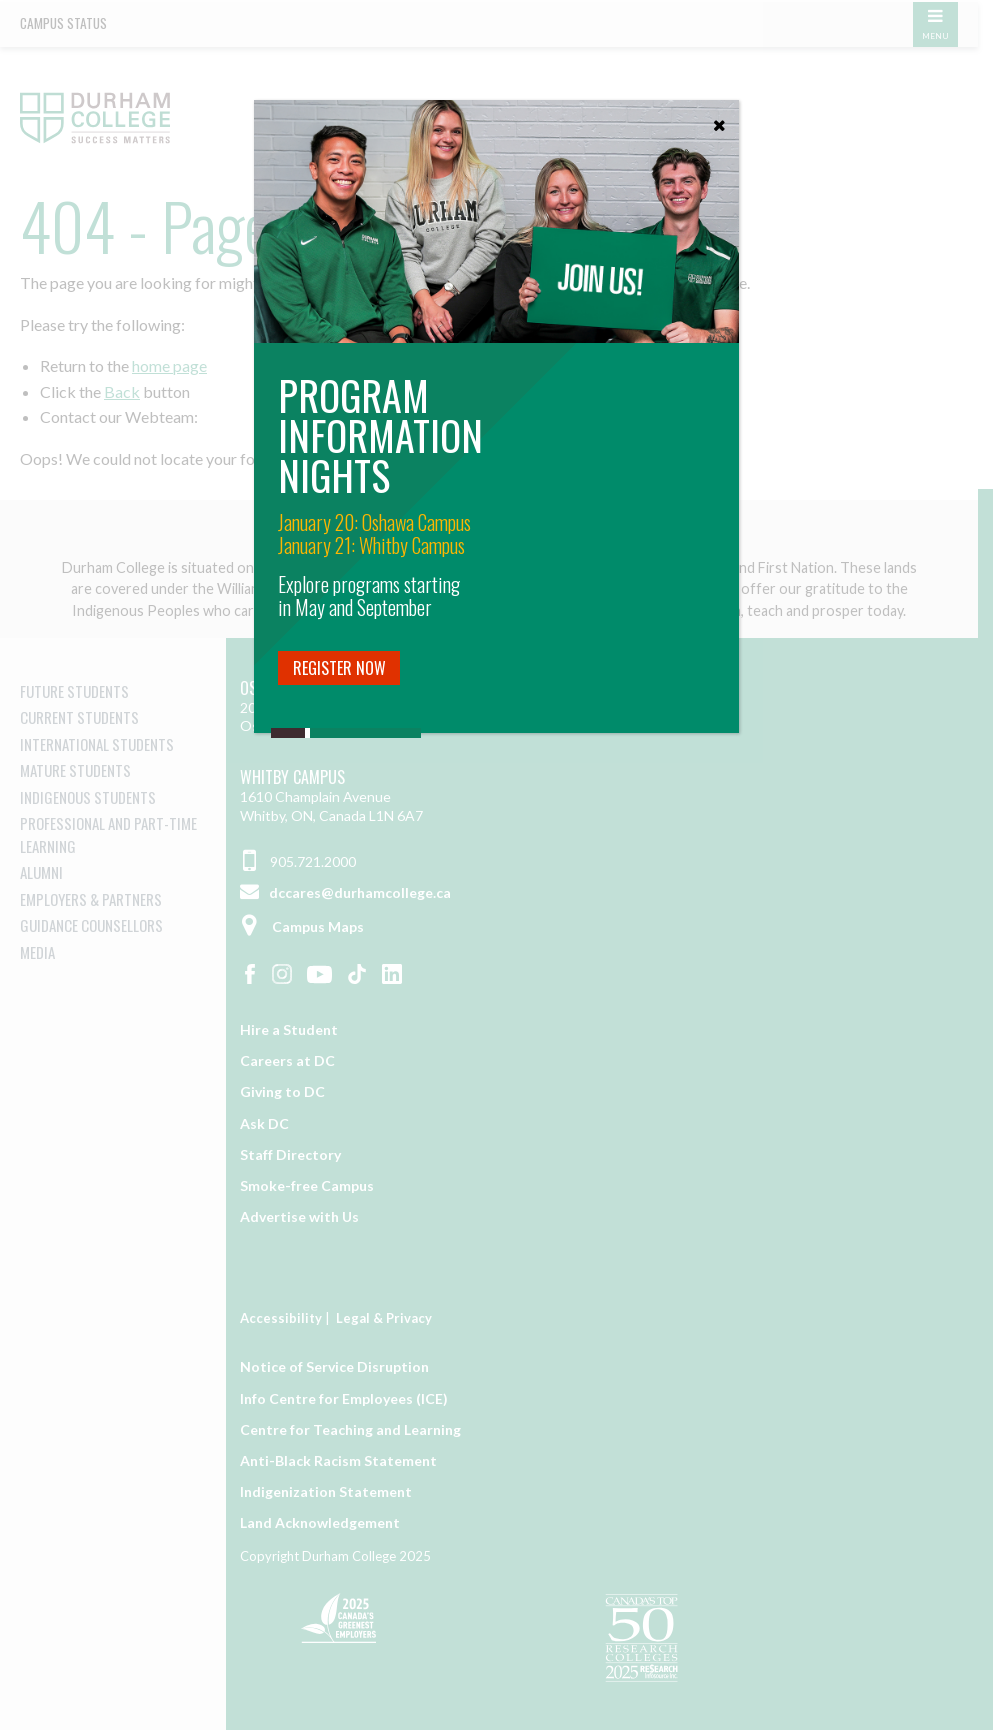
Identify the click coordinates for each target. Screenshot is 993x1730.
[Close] (719, 120)
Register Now (339, 668)
